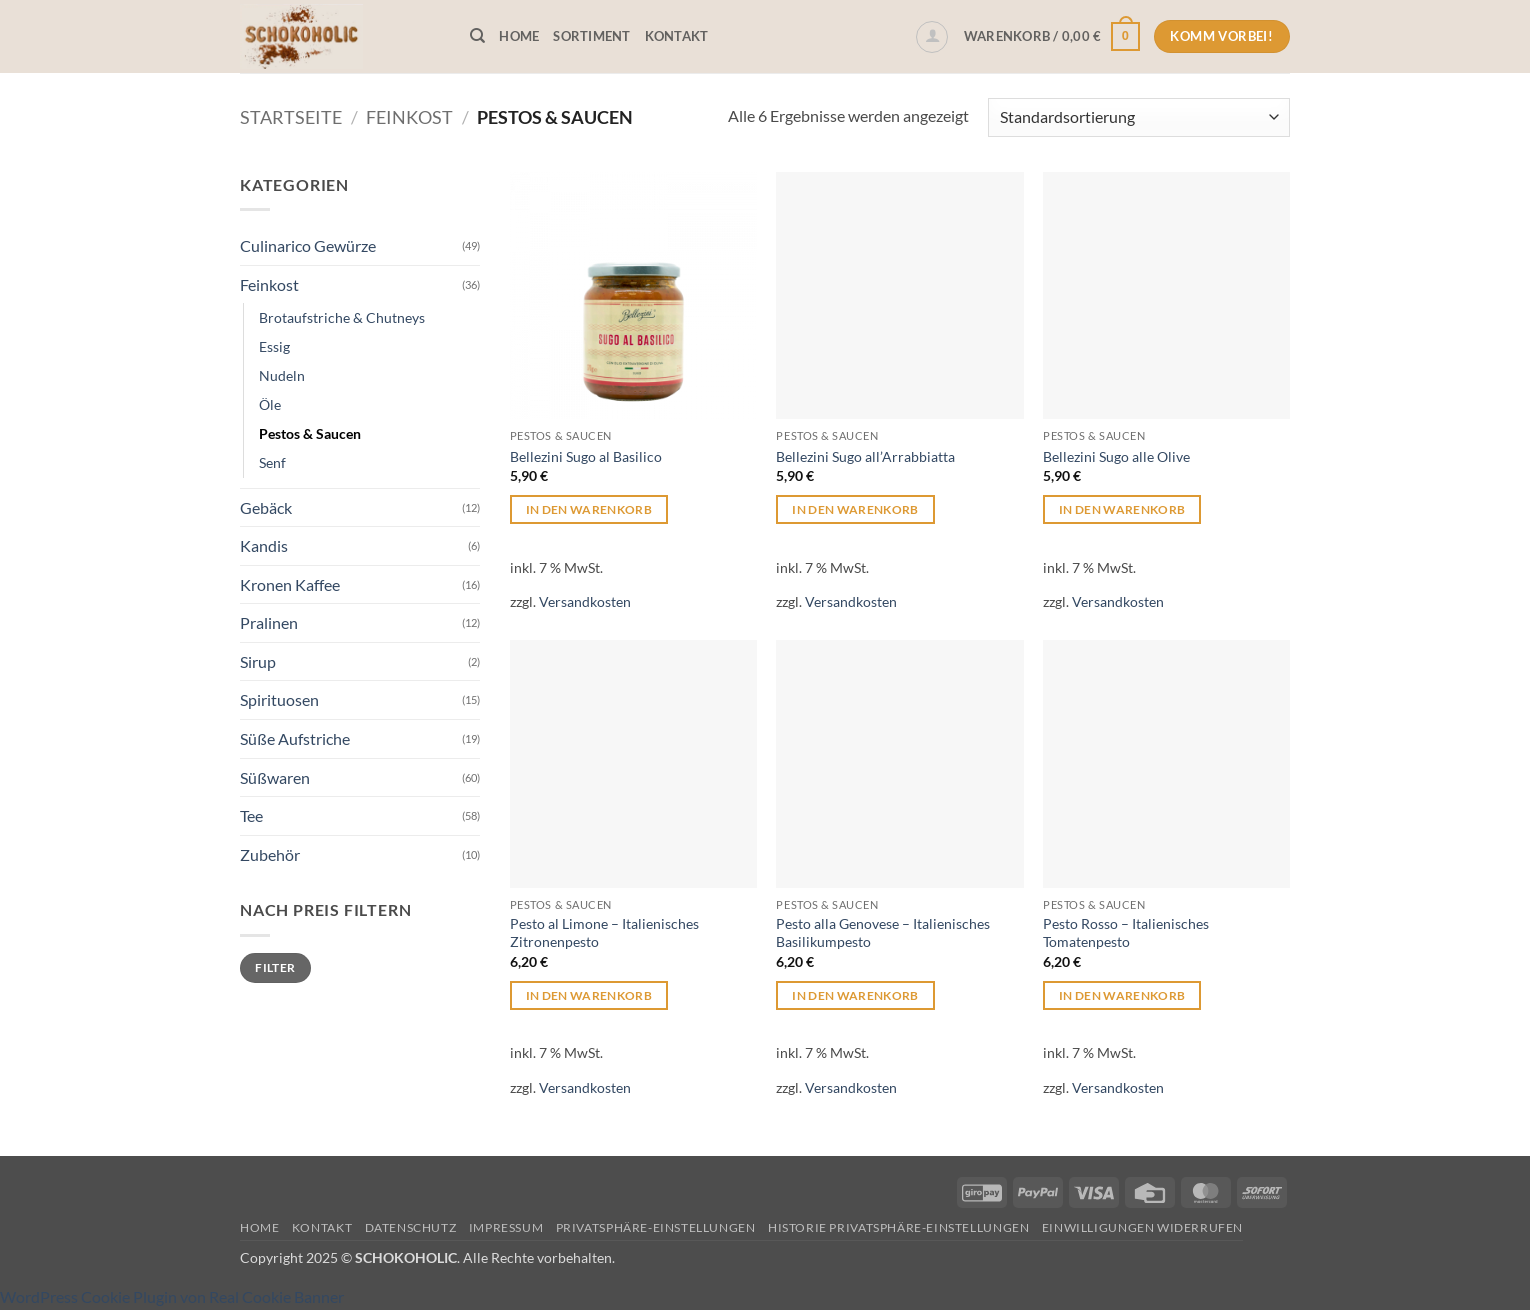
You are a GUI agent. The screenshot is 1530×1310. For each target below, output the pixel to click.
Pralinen (269, 622)
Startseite (291, 117)
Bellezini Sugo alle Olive (1116, 456)
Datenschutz (411, 1227)
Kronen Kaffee (290, 584)
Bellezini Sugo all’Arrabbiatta (865, 456)
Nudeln (282, 375)
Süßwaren (275, 777)
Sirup (258, 661)
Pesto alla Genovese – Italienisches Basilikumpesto (883, 933)
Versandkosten (585, 601)
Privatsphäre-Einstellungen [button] (656, 1227)
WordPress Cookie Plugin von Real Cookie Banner (172, 1296)
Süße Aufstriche (295, 738)
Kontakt (677, 36)
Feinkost (409, 117)
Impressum (506, 1227)
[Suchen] (477, 36)
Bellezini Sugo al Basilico (586, 456)
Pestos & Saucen (310, 433)
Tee (251, 815)
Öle (270, 404)
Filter (275, 967)
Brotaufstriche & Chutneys (342, 317)
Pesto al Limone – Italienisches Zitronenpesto (604, 933)
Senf (272, 462)
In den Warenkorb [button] (589, 509)
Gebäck (266, 507)
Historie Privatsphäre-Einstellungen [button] (898, 1227)
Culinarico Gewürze (308, 245)
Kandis (264, 545)
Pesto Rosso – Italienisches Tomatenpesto (1126, 933)
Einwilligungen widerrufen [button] (1142, 1227)
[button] (932, 37)
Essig (274, 346)
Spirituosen (279, 699)
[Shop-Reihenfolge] (1139, 117)
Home (519, 36)
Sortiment (591, 36)
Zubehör (270, 854)
